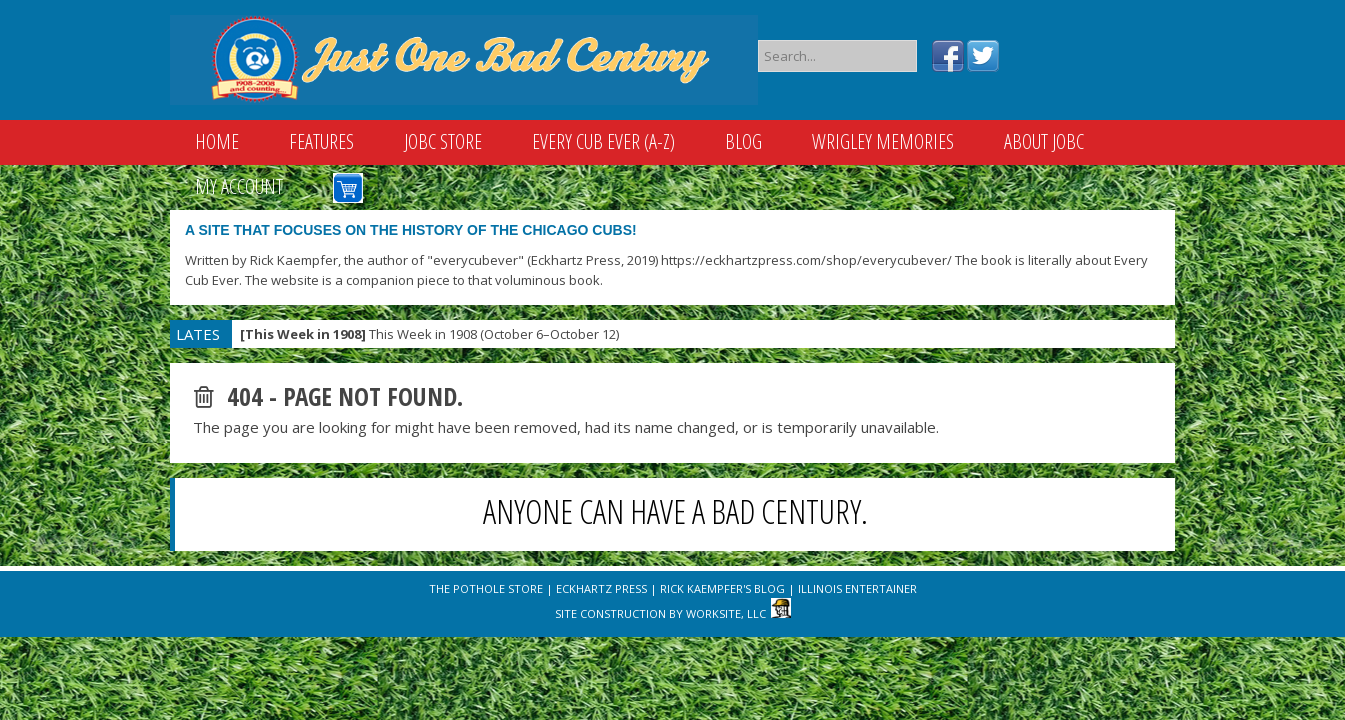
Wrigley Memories (883, 141)
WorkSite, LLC (726, 613)
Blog (743, 141)
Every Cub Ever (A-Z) (603, 141)
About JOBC (1044, 141)
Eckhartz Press (601, 588)
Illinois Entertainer (857, 588)
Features (321, 141)
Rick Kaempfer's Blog (722, 588)
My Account (239, 186)
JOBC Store (443, 141)
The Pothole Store (486, 588)
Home (217, 141)
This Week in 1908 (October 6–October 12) (429, 334)
